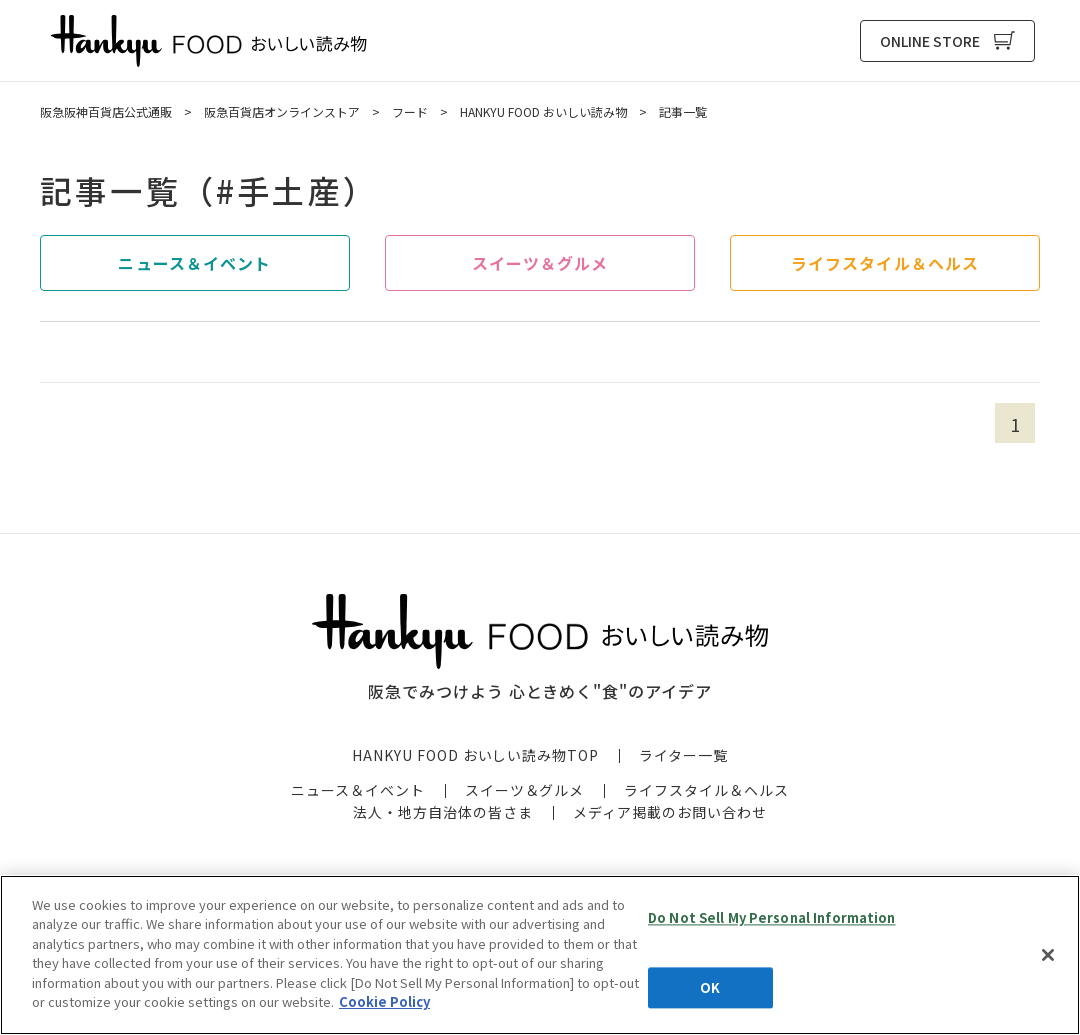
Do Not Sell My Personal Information (772, 917)
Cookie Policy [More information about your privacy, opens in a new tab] (384, 1001)
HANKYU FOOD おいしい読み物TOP (476, 755)
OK (710, 987)
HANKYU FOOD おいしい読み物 (208, 41)
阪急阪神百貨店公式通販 (106, 111)
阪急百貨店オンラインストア (282, 111)
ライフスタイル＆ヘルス (885, 263)
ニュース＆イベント (194, 263)
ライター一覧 (683, 755)
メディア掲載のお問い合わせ (670, 812)
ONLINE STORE (930, 41)
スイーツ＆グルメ (540, 263)
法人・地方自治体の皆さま (443, 812)
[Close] (1048, 955)
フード (410, 111)
